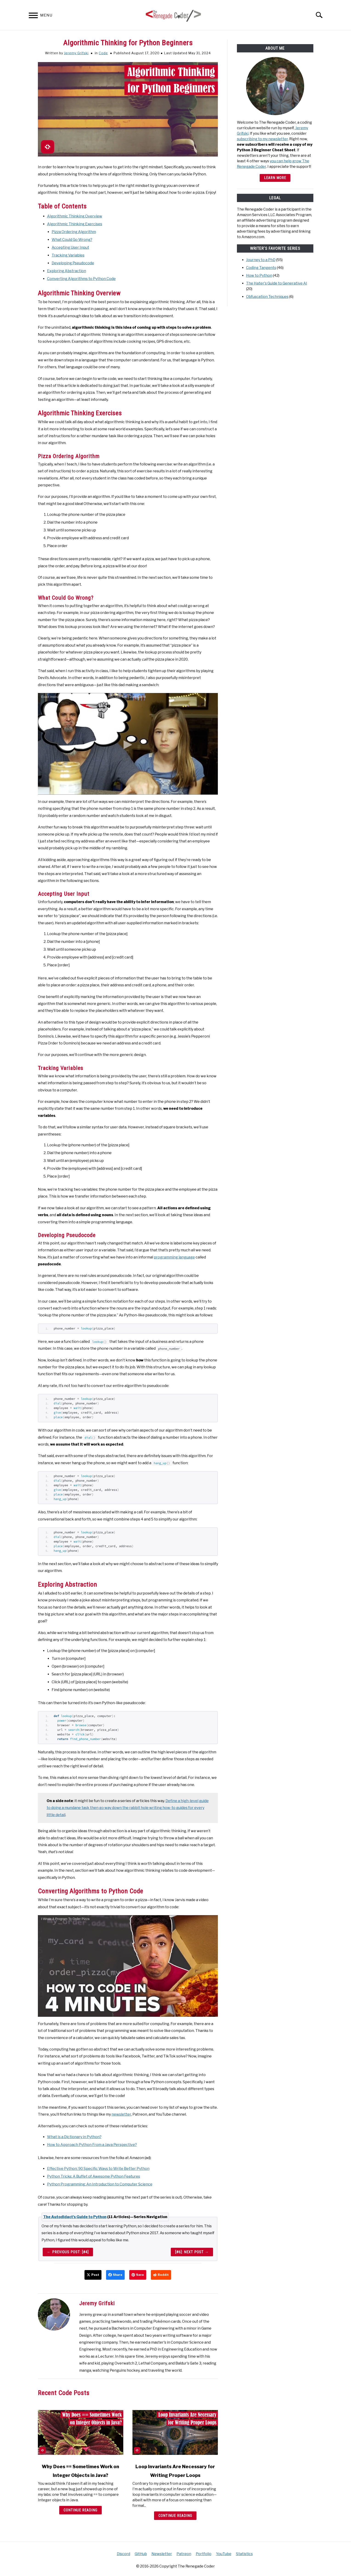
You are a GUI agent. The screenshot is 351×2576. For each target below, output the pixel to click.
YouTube (223, 2554)
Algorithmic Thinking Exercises (74, 224)
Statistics (244, 2554)
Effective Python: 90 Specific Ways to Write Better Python (98, 2168)
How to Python (259, 275)
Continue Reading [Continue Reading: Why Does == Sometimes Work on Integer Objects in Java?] (80, 2510)
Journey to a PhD (260, 260)
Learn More (275, 178)
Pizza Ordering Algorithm (74, 232)
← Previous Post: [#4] (68, 2252)
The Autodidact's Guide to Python (75, 2217)
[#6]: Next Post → (192, 2252)
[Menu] (33, 16)
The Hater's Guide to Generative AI (276, 283)
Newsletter (162, 2554)
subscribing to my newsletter (262, 139)
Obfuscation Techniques (267, 296)
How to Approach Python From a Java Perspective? (92, 2144)
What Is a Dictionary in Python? (74, 2137)
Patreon (184, 2554)
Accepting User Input (70, 247)
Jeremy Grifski (76, 53)
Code (103, 53)
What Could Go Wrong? (72, 239)
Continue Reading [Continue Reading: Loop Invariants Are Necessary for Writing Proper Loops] (175, 2515)
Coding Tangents (261, 267)
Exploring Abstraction (66, 271)
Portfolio (203, 2554)
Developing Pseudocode (73, 263)
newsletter (121, 2114)
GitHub (141, 2554)
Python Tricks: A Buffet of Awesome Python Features (93, 2176)
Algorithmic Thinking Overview (74, 216)
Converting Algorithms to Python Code (81, 279)
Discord (123, 2554)
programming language (174, 1257)
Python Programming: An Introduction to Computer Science (99, 2184)
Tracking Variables (68, 255)
